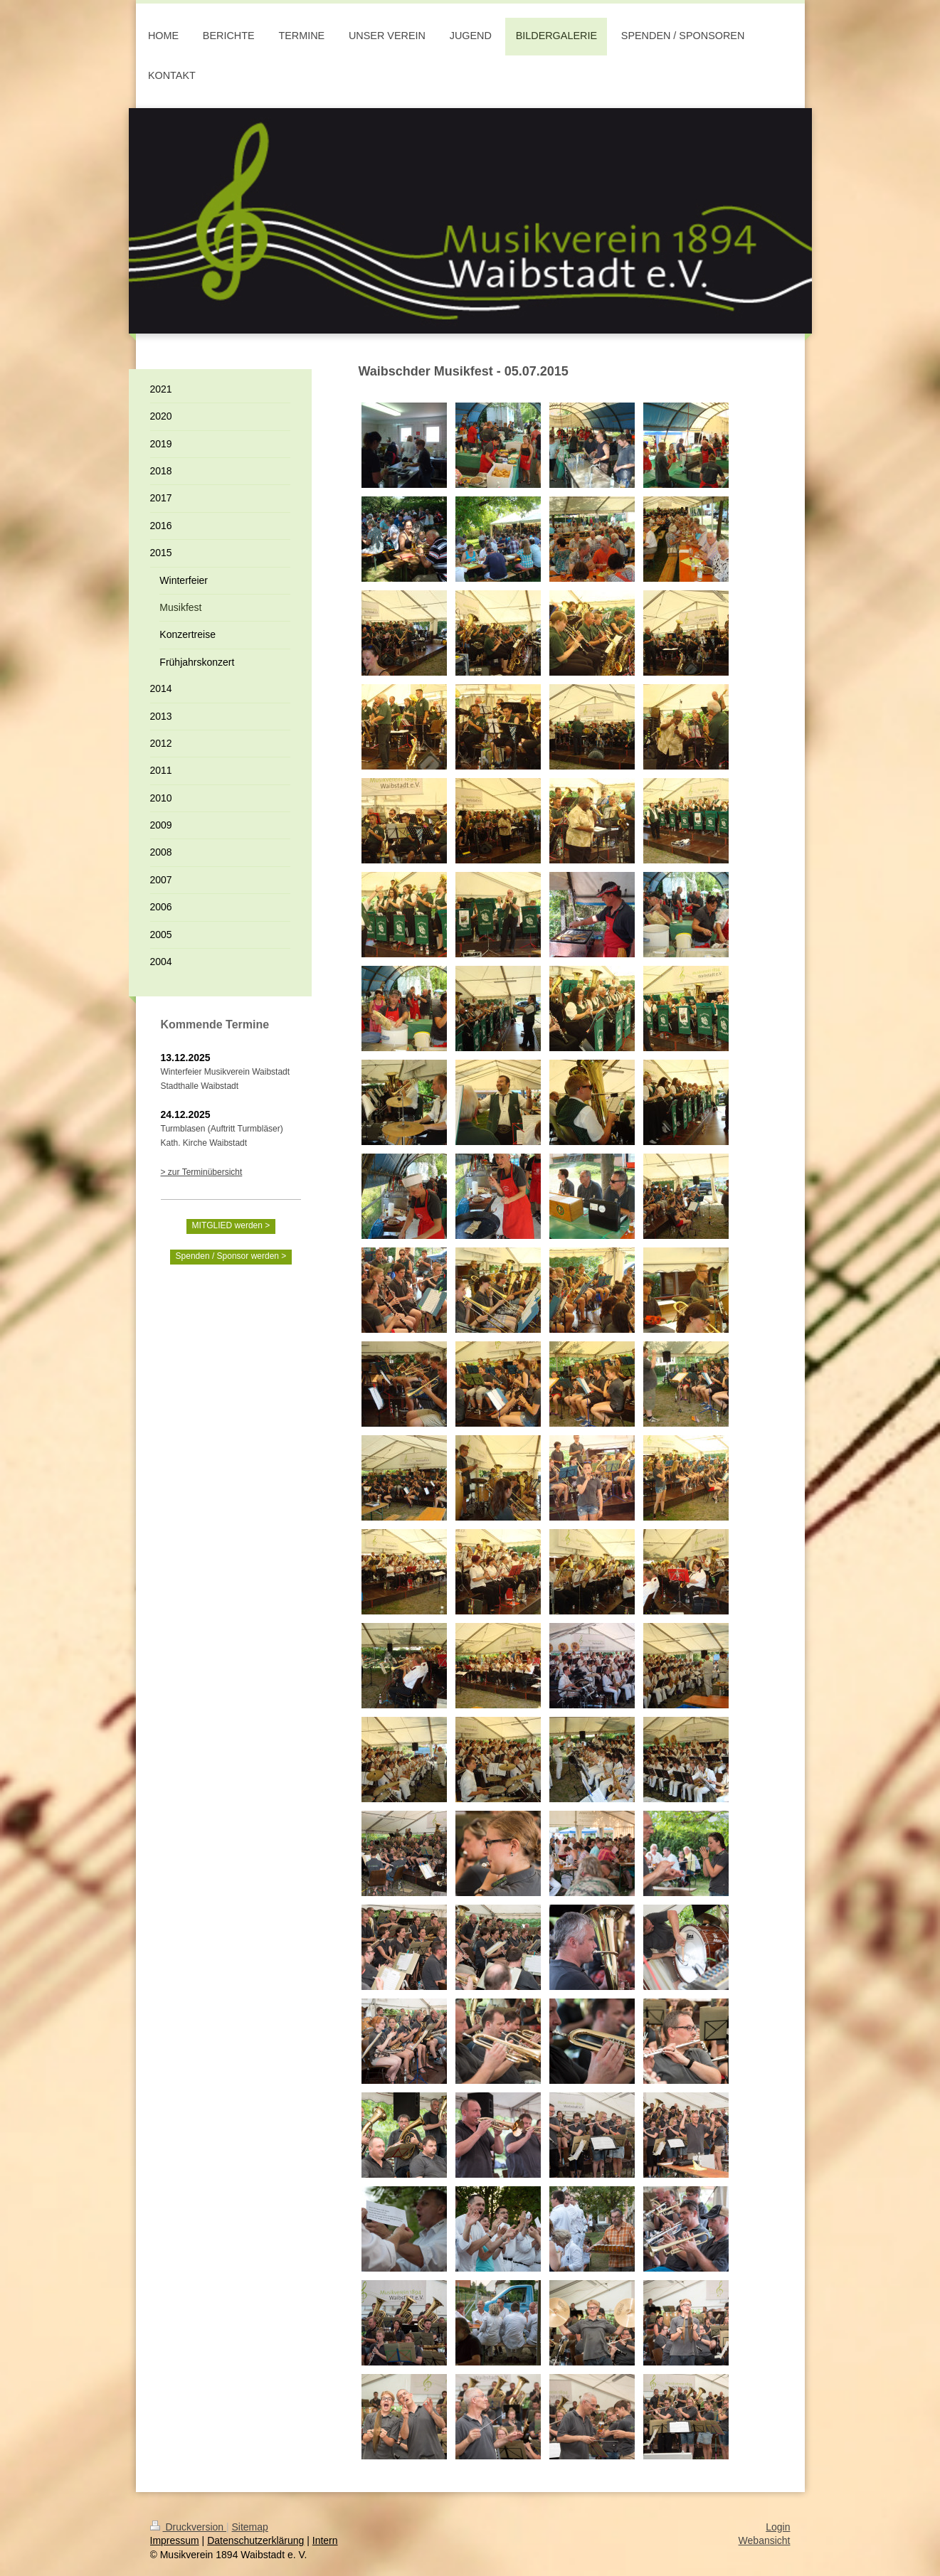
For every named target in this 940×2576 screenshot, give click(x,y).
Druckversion (188, 2527)
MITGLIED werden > (231, 1225)
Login (778, 2527)
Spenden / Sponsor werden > (231, 1256)
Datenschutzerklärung (255, 2540)
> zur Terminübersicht (202, 1172)
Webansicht (765, 2540)
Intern (325, 2540)
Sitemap (250, 2527)
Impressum (174, 2540)
